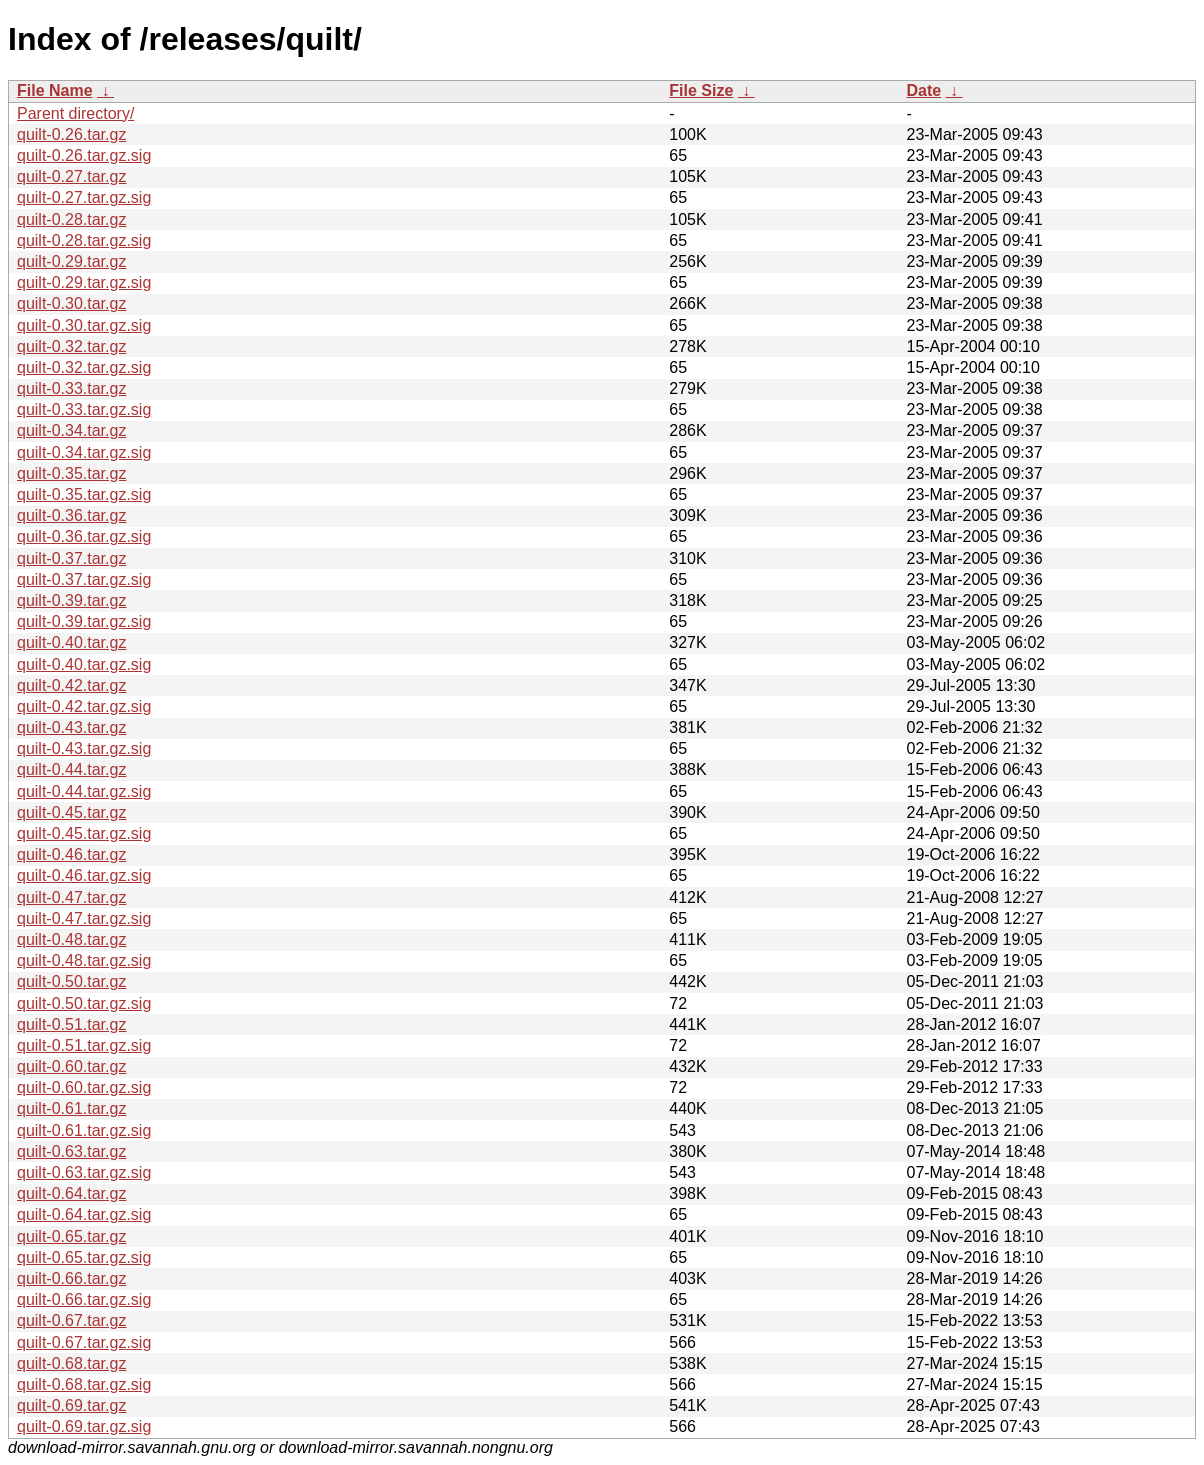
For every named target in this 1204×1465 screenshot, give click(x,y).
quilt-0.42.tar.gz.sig (84, 706)
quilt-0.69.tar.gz (71, 1405)
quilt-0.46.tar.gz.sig (84, 875)
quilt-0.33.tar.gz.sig (84, 409)
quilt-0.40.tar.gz (71, 642)
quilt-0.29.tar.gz (71, 261)
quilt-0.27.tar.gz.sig (84, 197)
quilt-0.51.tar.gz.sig (84, 1045)
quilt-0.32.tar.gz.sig (84, 367)
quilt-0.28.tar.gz (71, 219)
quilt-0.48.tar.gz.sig (84, 960)
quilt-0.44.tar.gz (71, 769)
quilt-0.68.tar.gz (71, 1363)
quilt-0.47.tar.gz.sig (84, 918)
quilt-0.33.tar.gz (71, 388)
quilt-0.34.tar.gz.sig (84, 452)
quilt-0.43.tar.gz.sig (84, 748)
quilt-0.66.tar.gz (71, 1278)
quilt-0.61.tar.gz (71, 1108)
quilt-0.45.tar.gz (71, 812)
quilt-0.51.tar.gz (71, 1024)
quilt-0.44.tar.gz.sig (84, 791)
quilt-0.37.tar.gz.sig (84, 579)
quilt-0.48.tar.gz (71, 939)
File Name (55, 90)
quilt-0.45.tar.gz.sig (84, 833)
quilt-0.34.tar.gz (71, 430)
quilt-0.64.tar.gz (71, 1193)
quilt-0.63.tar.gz (71, 1151)
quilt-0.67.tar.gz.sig (84, 1342)
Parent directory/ (75, 113)
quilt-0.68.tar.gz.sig (84, 1384)
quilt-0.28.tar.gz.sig (84, 240)
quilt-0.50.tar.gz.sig (84, 1003)
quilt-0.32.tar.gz (71, 346)
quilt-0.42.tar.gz (71, 685)
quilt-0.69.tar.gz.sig (84, 1426)
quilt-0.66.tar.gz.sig (84, 1299)
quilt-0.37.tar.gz (71, 558)
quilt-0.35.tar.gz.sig (84, 494)
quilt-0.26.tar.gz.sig (84, 155)
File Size (701, 90)
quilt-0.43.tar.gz (71, 727)
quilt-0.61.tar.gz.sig (84, 1130)
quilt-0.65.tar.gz (71, 1236)
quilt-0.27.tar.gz (71, 176)
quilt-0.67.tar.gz (71, 1320)
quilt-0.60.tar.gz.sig (84, 1087)
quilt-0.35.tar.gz (71, 473)
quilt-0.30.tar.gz (71, 303)
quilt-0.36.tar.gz (71, 515)
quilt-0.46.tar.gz (71, 854)
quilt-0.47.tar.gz (71, 897)
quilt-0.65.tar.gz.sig (84, 1257)
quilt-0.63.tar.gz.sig (84, 1172)
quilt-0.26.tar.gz (71, 134)
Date (923, 90)
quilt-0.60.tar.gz (71, 1066)
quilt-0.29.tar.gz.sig (84, 282)
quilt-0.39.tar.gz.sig (84, 621)
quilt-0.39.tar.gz (71, 600)
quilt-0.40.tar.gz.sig (84, 664)
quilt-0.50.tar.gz (71, 981)
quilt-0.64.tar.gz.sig (84, 1214)
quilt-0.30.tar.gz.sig (84, 325)
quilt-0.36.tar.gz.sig (84, 536)
